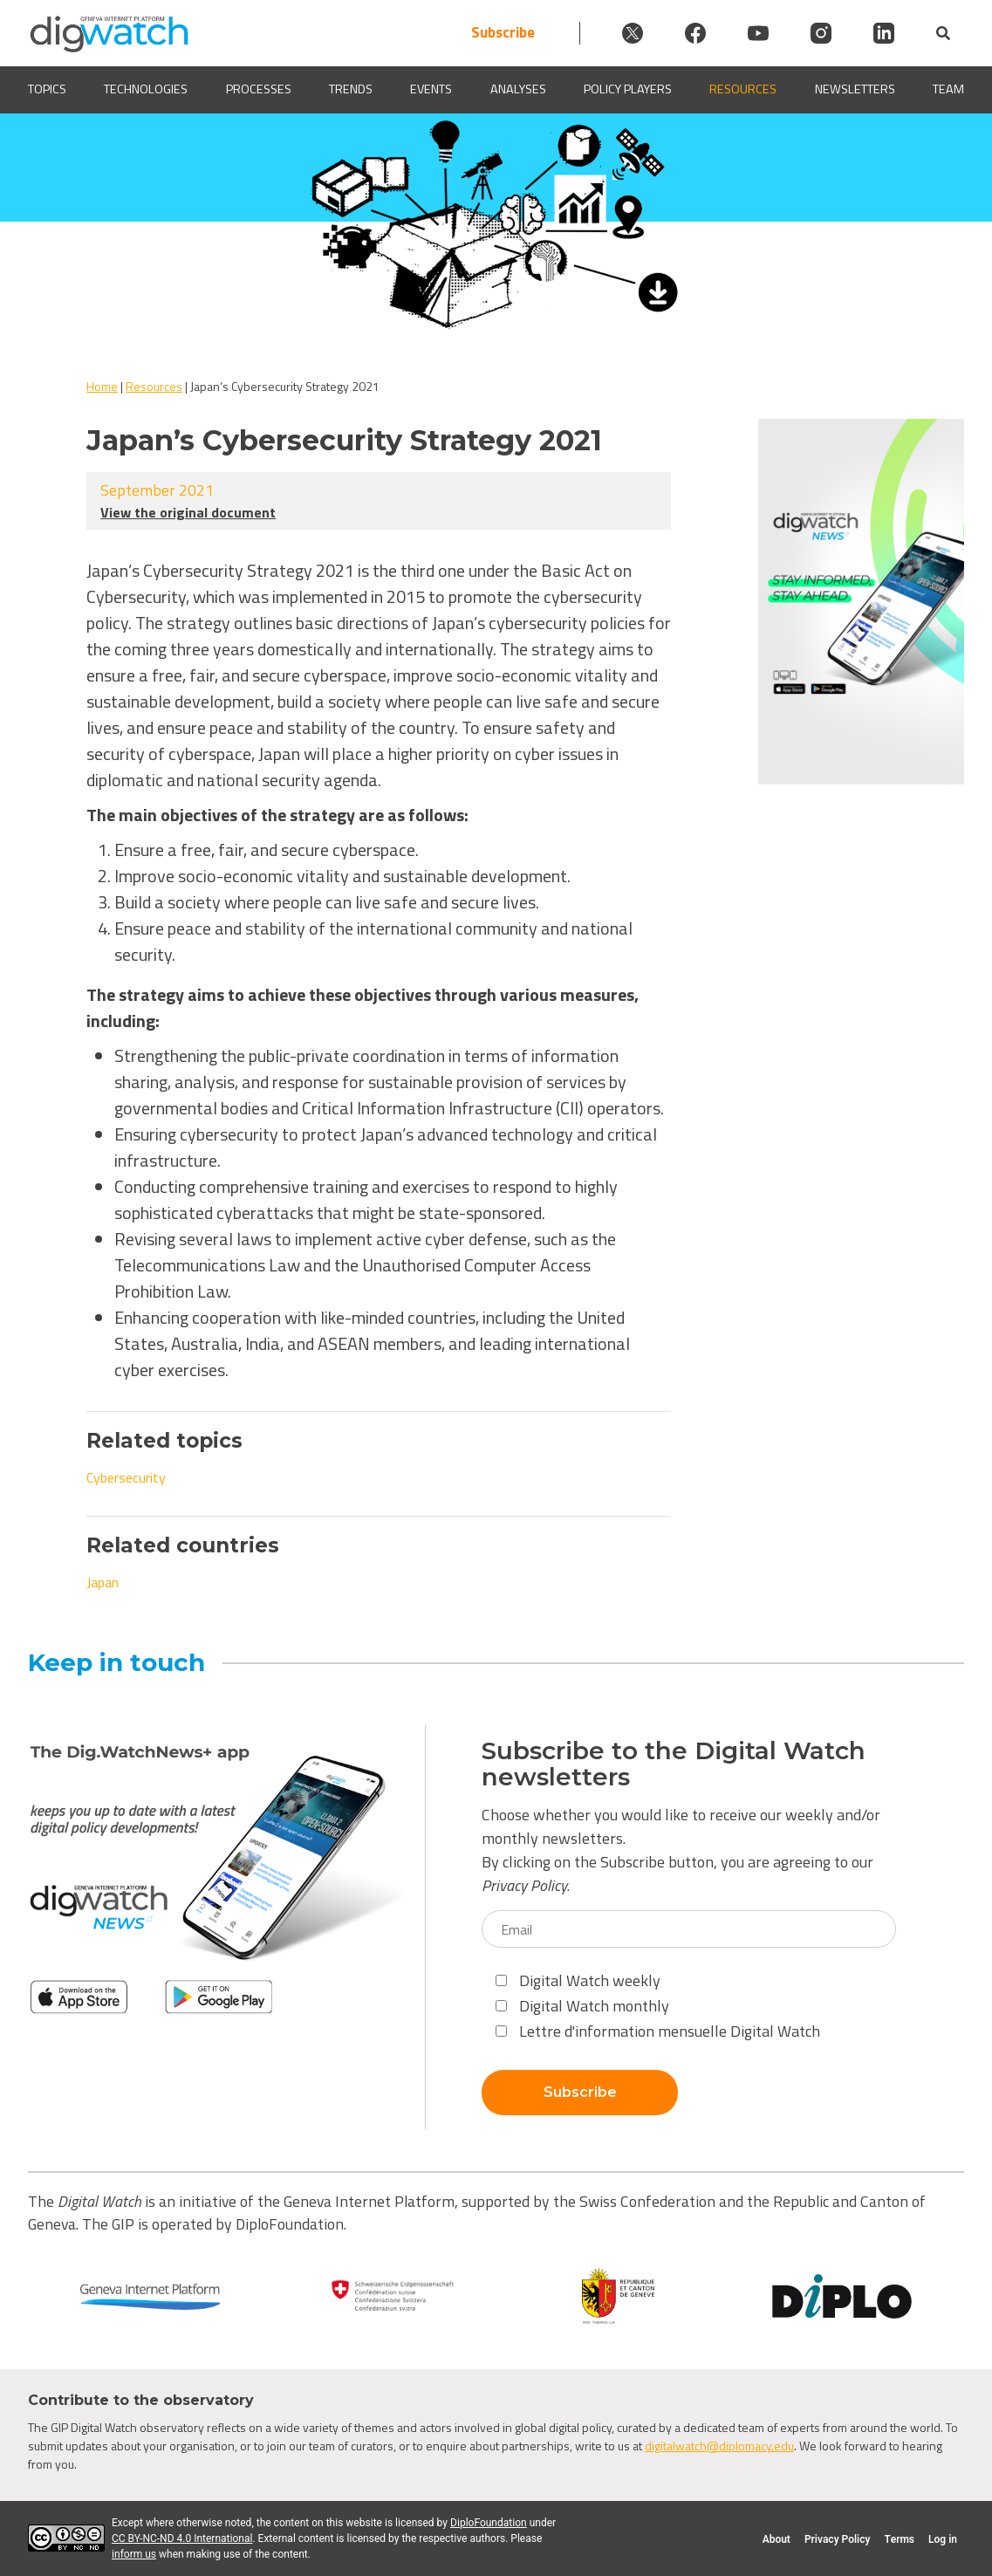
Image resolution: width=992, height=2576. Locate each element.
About (776, 2539)
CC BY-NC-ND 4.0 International (182, 2538)
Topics (47, 89)
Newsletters (855, 89)
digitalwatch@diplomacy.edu (719, 2445)
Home (102, 386)
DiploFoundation (488, 2523)
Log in (942, 2539)
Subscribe (503, 33)
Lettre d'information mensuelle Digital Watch (658, 2031)
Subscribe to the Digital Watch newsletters (673, 1764)
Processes (258, 89)
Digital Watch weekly (578, 1980)
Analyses (518, 89)
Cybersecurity (126, 1477)
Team (948, 89)
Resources (742, 89)
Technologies (146, 89)
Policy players (628, 89)
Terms (899, 2539)
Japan (102, 1582)
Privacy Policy (524, 1885)
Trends (351, 89)
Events (431, 89)
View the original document (188, 512)
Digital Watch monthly (582, 2006)
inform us (134, 2554)
